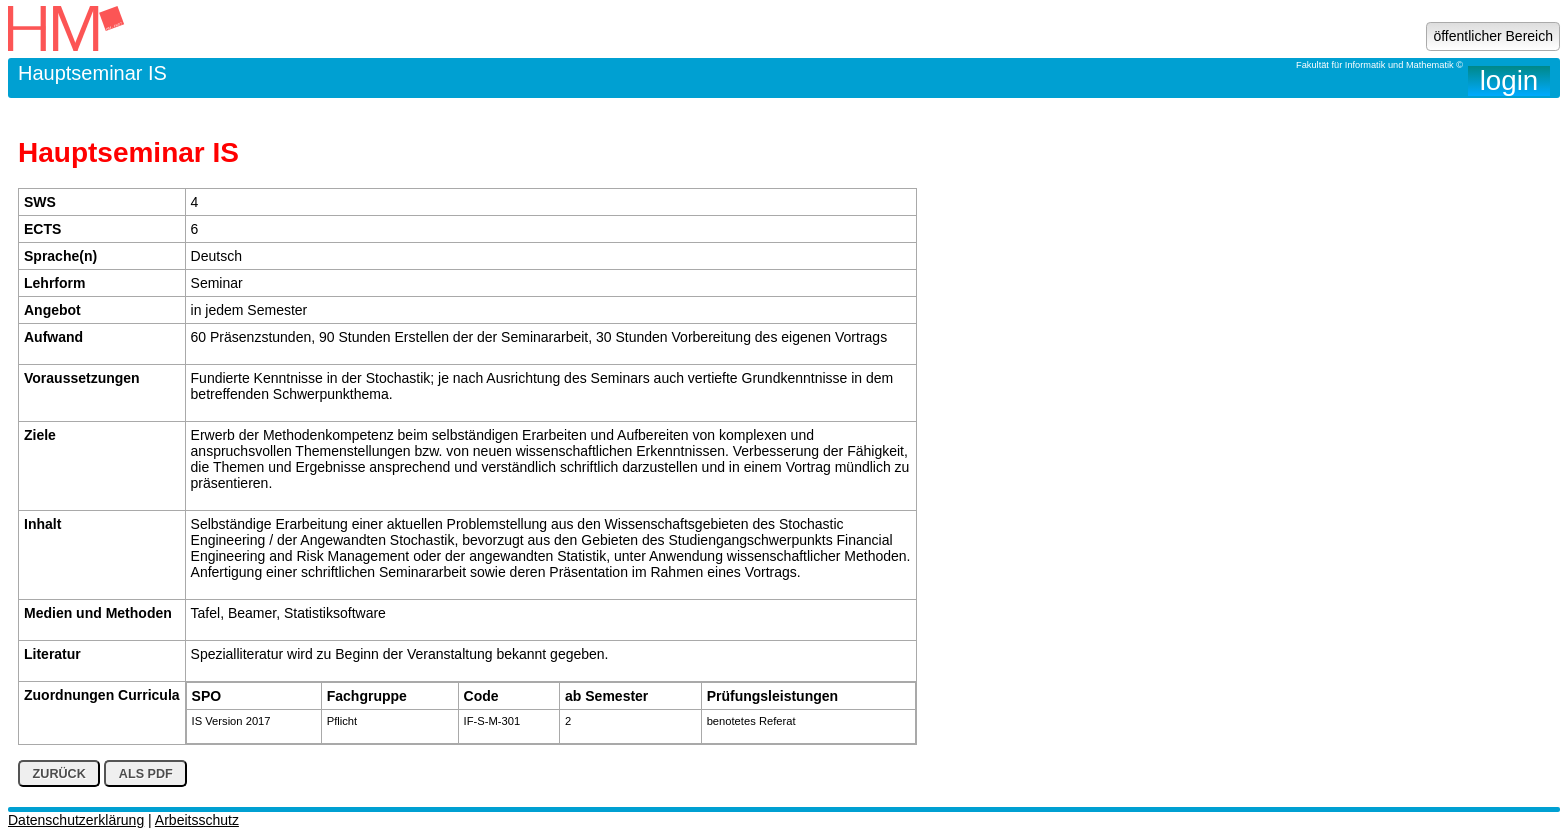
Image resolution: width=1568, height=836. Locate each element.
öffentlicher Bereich (1493, 36)
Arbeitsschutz (197, 820)
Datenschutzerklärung (76, 820)
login (1509, 81)
